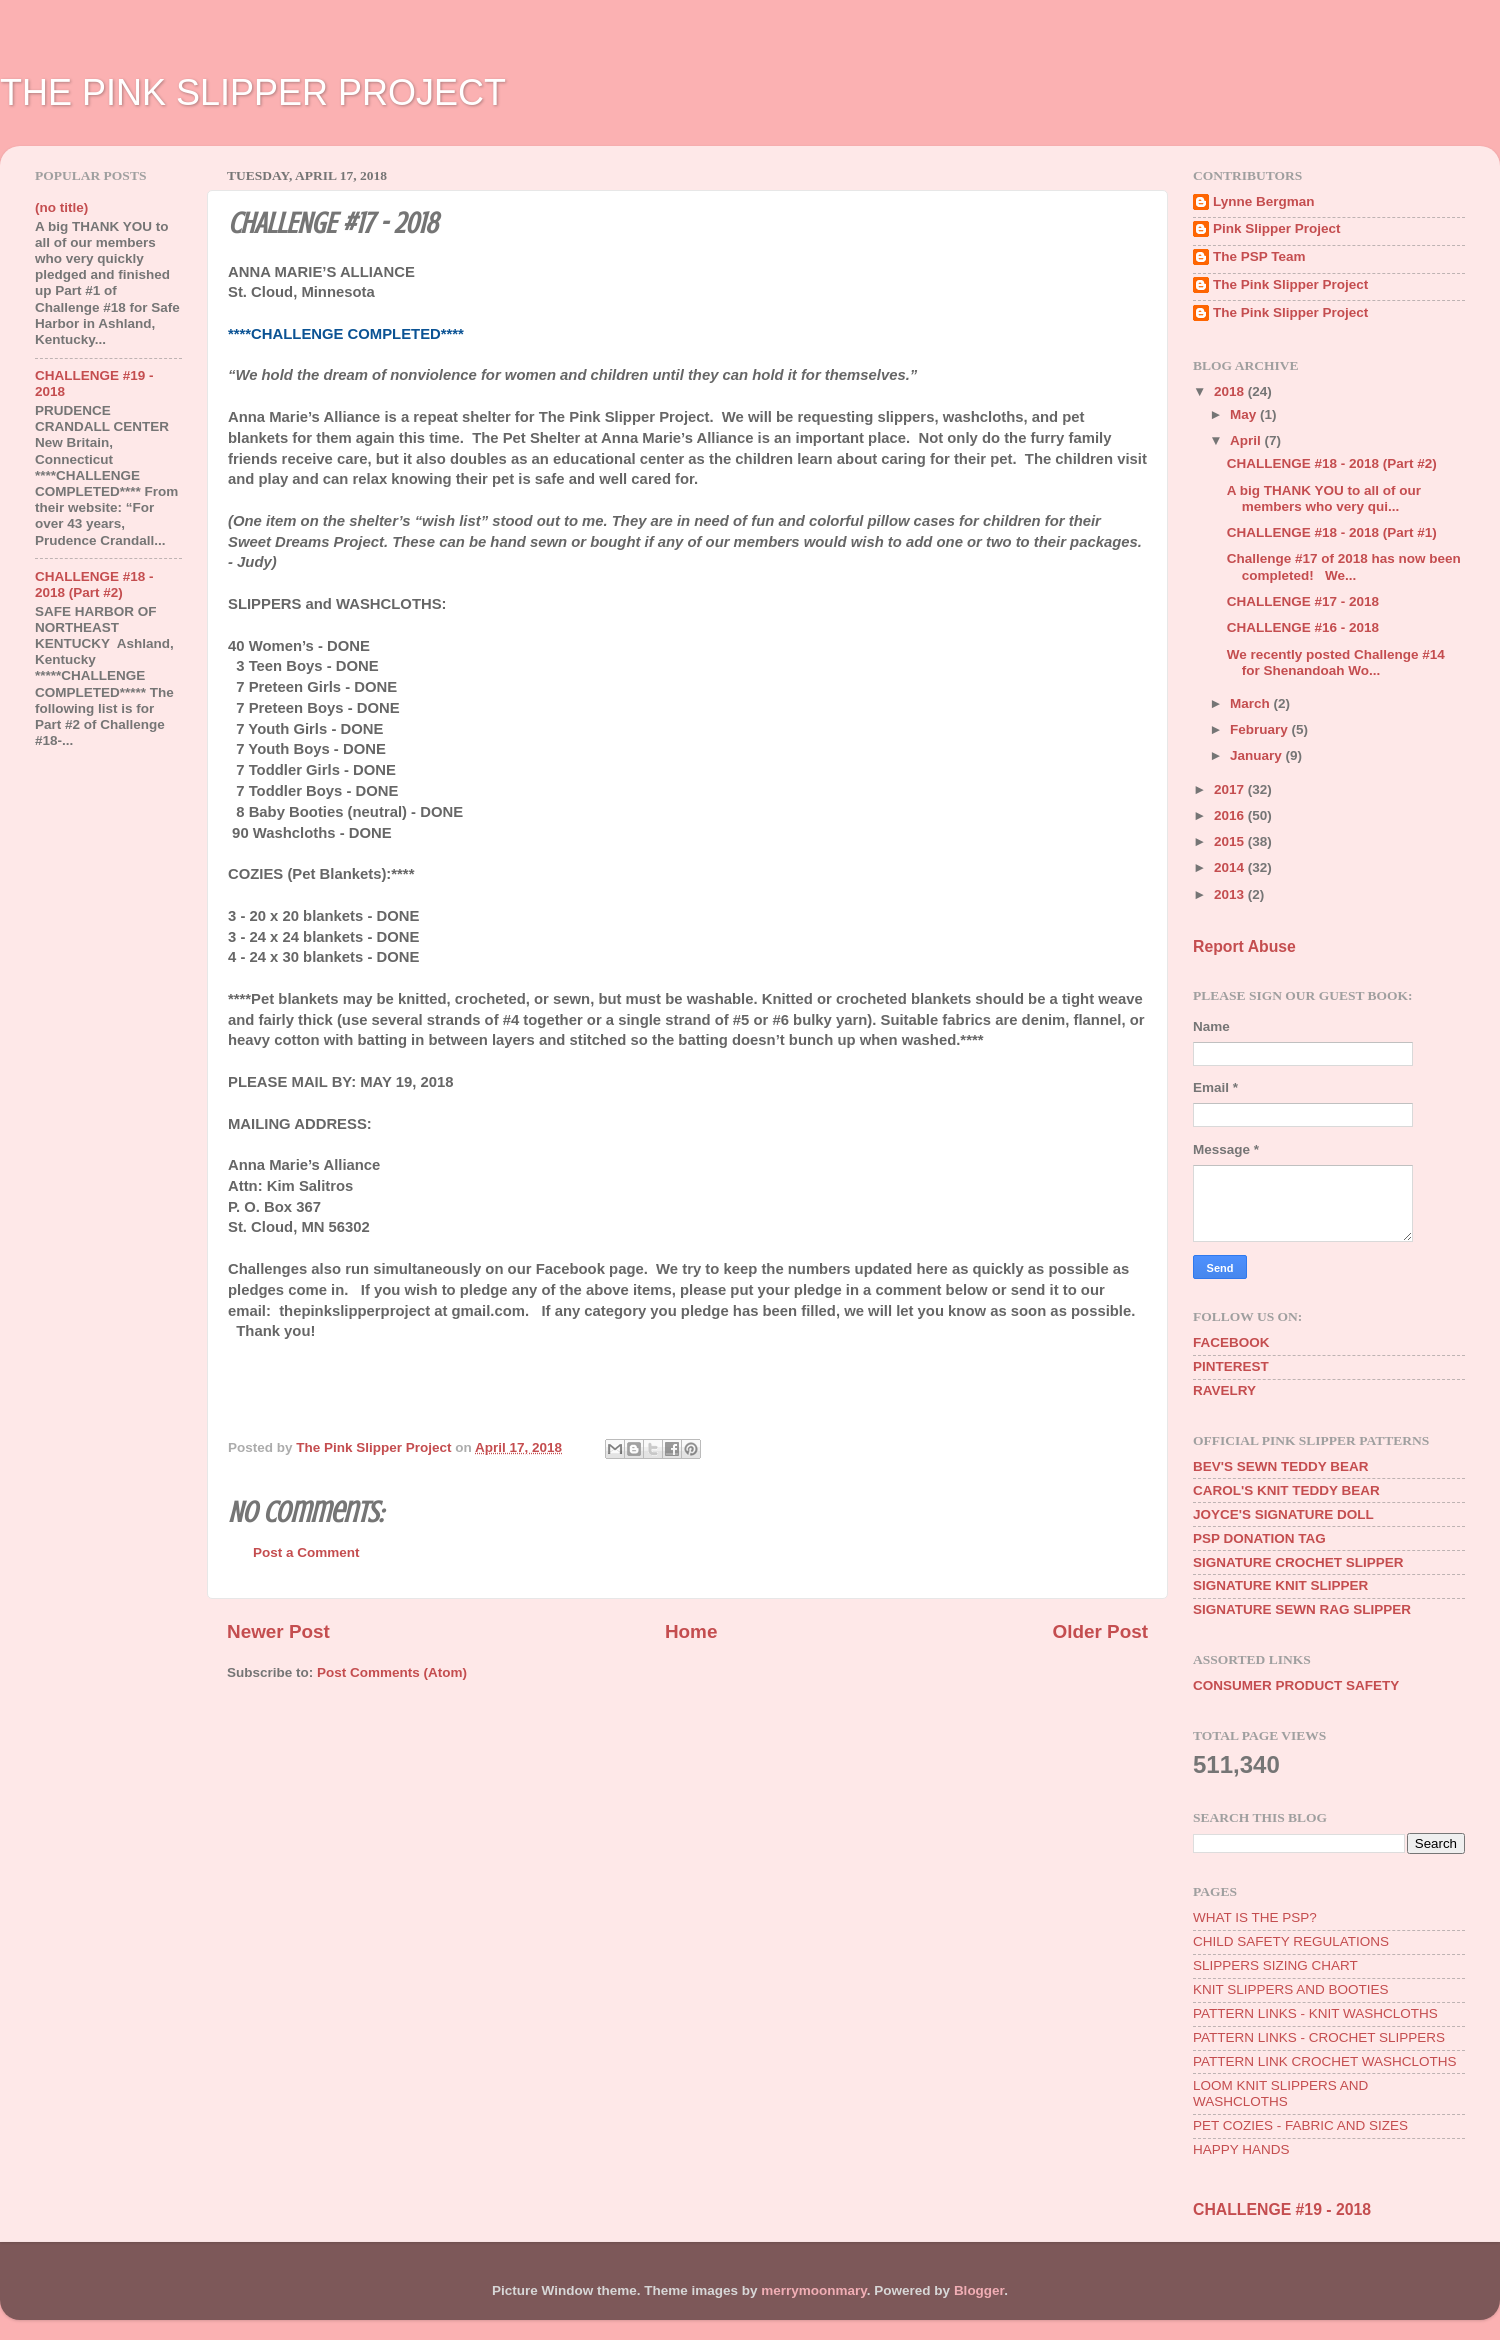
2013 (1231, 894)
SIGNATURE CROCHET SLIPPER (1298, 1562)
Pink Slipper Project (1277, 228)
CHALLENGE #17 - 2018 (1303, 601)
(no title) (61, 207)
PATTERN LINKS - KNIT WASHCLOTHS (1315, 2013)
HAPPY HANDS (1241, 2149)
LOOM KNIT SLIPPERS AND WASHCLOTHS (1280, 2093)
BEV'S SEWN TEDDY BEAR (1281, 1466)
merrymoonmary (814, 2290)
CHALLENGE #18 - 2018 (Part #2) (94, 584)
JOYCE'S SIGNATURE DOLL (1283, 1514)
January (1258, 755)
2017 (1231, 789)
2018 (1231, 391)
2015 (1231, 841)
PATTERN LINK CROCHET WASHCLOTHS (1325, 2061)
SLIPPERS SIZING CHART (1275, 1965)
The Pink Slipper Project (1290, 284)
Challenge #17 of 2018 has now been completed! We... (1344, 566)
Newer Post (278, 1631)
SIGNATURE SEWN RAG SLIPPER (1302, 1609)
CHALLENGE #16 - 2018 (1303, 627)
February (1261, 729)
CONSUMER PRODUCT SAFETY (1296, 1685)
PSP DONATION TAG (1259, 1538)
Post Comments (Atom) (392, 1672)
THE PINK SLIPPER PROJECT (253, 92)
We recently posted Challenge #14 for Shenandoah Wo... (1336, 662)
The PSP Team (1259, 256)
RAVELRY (1224, 1390)
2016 (1231, 815)
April (1247, 440)
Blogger (979, 2290)
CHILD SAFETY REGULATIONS (1291, 1941)
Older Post (1100, 1631)
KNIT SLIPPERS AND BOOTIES (1291, 1989)
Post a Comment (306, 1552)
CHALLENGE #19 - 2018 (1282, 2209)
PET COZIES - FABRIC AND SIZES (1300, 2125)
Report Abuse (1244, 946)
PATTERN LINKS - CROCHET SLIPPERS (1319, 2037)
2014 (1231, 867)
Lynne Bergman (1264, 201)
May (1245, 414)
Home (691, 1631)
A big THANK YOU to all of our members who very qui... (1324, 498)
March (1252, 703)
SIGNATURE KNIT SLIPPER (1280, 1585)
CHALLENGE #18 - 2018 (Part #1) (1332, 532)
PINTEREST (1231, 1366)
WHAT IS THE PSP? (1255, 1917)
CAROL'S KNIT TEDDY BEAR (1286, 1490)
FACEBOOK (1231, 1342)
